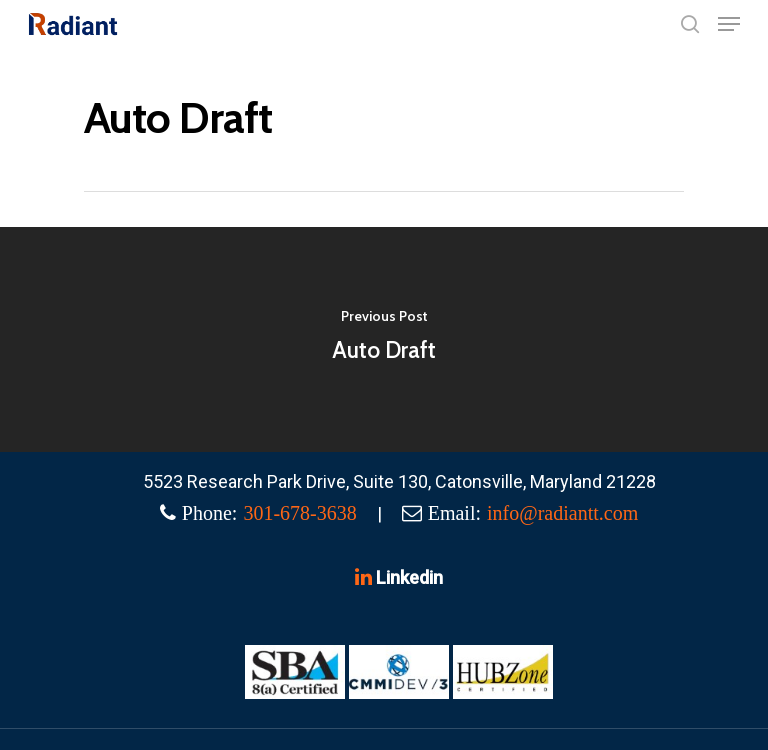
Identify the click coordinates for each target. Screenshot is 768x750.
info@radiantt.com (562, 513)
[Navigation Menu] (729, 24)
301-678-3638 (299, 513)
